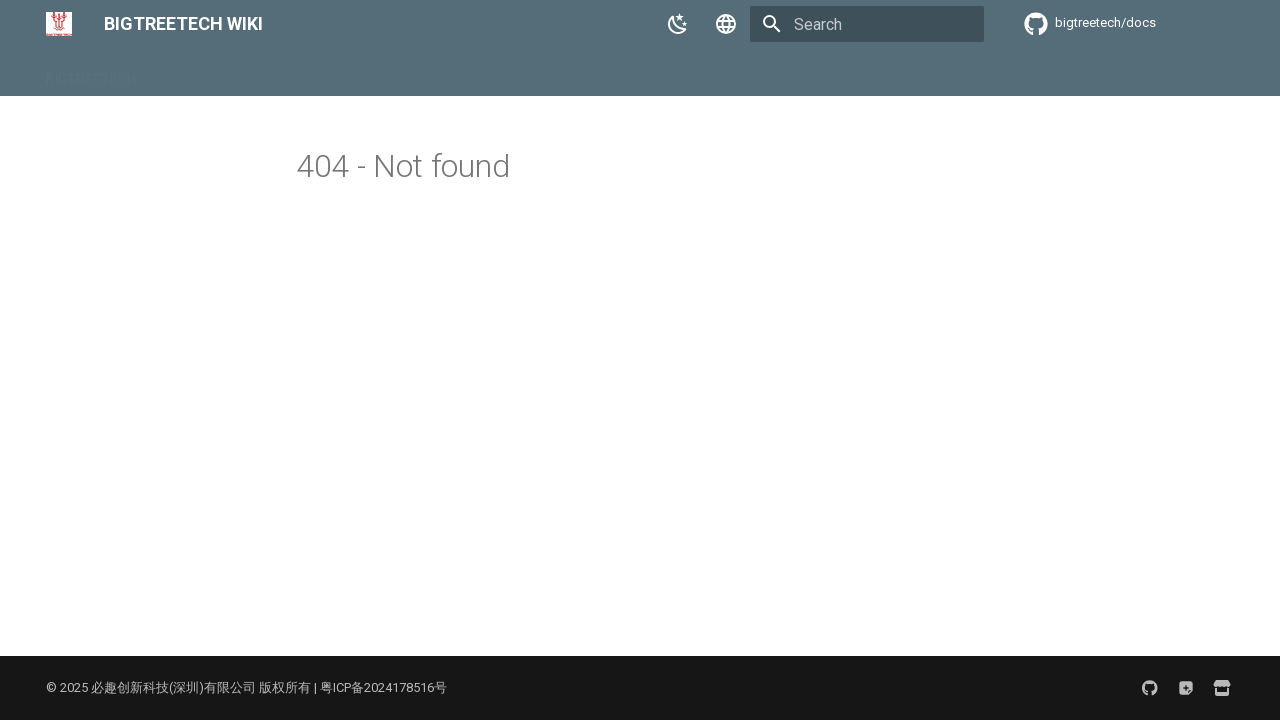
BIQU (175, 73)
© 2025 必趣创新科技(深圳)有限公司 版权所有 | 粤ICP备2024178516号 (246, 687)
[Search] (867, 24)
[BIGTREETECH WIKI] (59, 24)
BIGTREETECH (91, 73)
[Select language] (726, 24)
